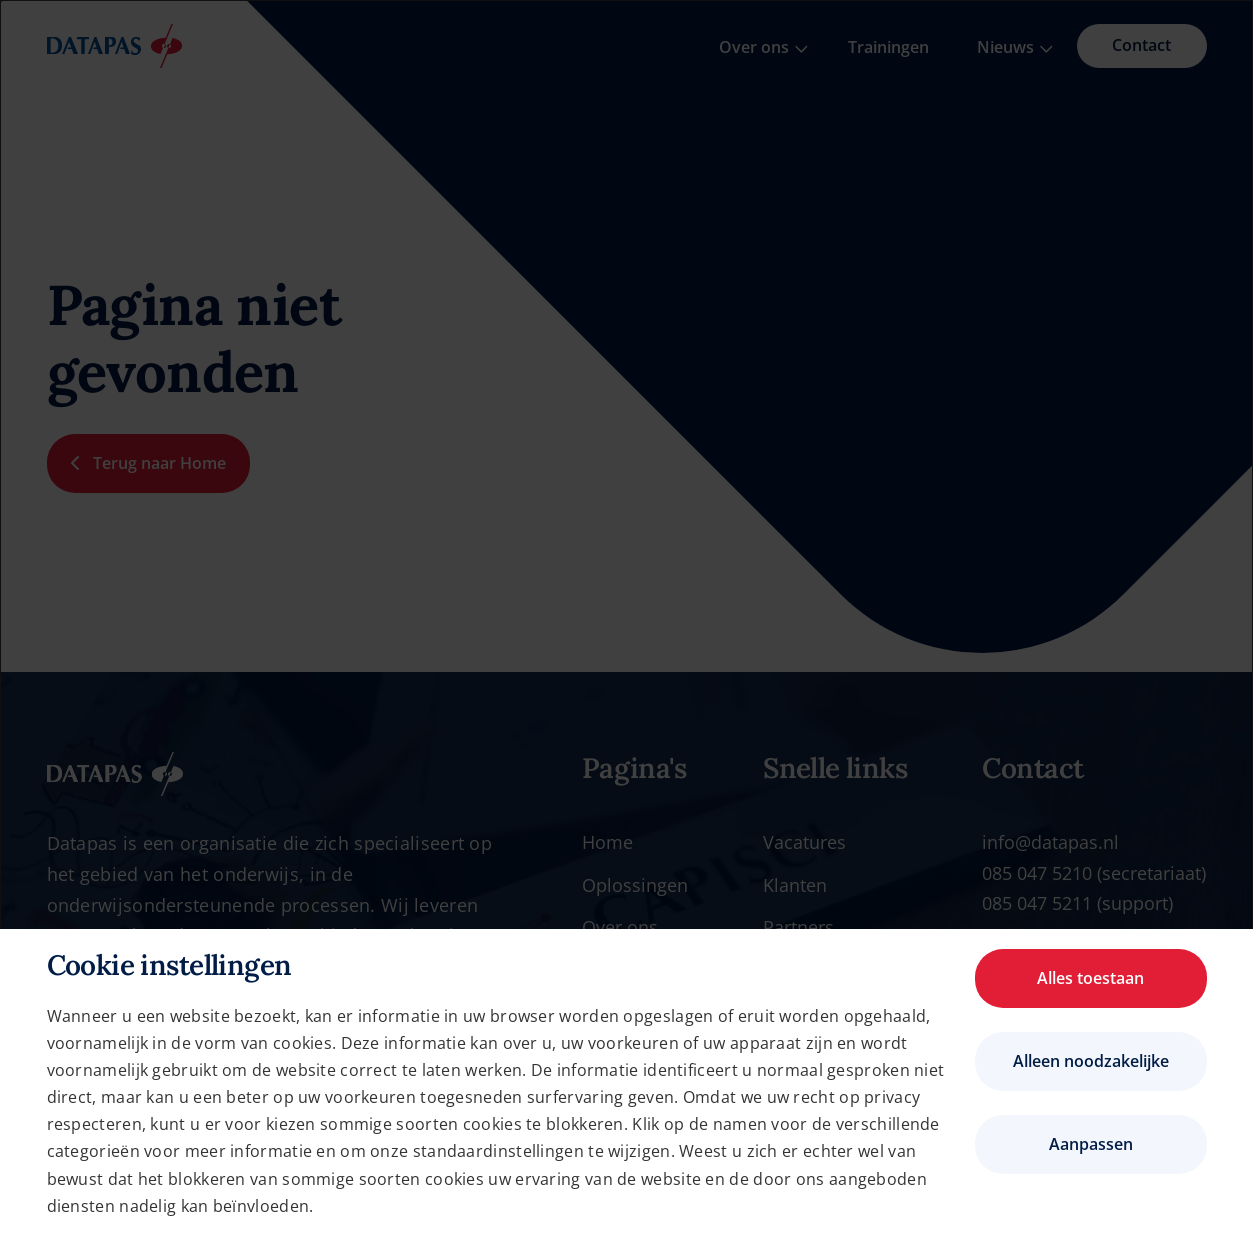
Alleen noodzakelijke (1091, 1061)
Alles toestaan (1090, 978)
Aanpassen (1091, 1144)
